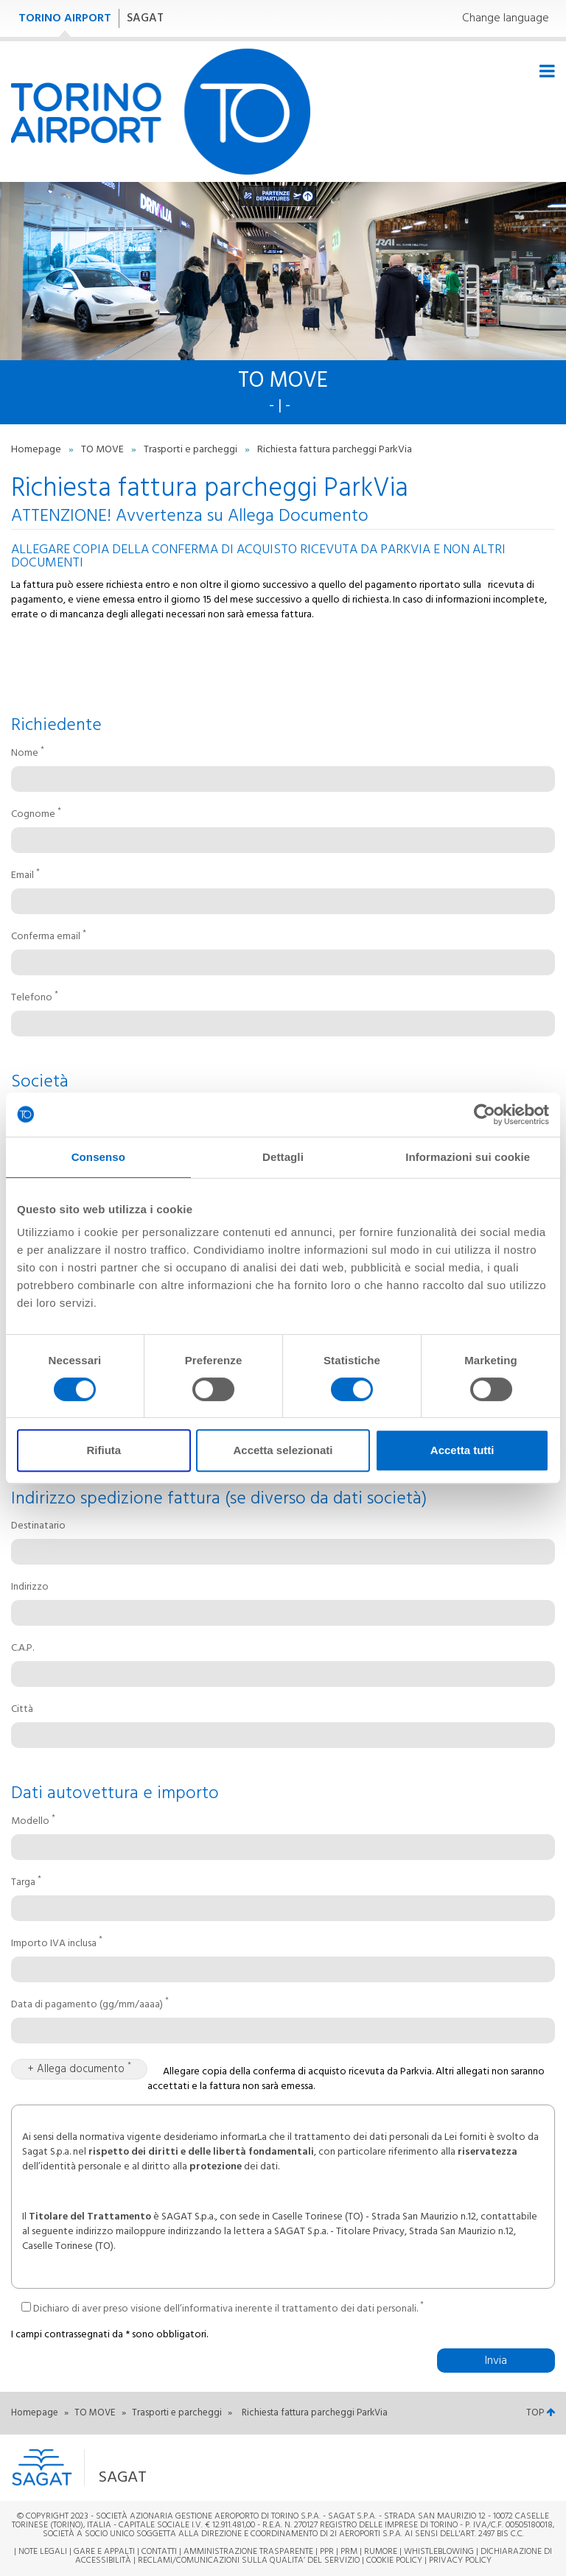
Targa (26, 1882)
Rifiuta (103, 1450)
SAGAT (145, 18)
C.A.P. (22, 1648)
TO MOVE (103, 449)
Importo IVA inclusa (56, 1944)
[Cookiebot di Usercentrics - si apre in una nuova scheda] (484, 1114)
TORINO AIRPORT (64, 18)
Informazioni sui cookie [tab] (467, 1157)
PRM (348, 2551)
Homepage (37, 449)
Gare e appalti (104, 2551)
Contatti (159, 2551)
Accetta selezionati (282, 1450)
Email (25, 875)
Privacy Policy (460, 2560)
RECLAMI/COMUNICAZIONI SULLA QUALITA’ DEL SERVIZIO (250, 2560)
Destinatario (38, 1526)
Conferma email (48, 937)
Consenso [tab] (98, 1157)
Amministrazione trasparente (248, 2551)
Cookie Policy (394, 2560)
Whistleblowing (439, 2551)
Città (22, 1709)
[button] (190, 2468)
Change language (505, 18)
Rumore (380, 2551)
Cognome (36, 814)
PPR (327, 2551)
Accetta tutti (462, 1450)
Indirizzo (30, 1587)
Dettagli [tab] (283, 1157)
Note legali (42, 2551)
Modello (33, 1821)
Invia (496, 2360)
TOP (540, 2413)
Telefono (34, 998)
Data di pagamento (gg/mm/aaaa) (90, 2005)
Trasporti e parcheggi (192, 449)
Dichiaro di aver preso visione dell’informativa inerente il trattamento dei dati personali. (222, 2307)
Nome (27, 753)
